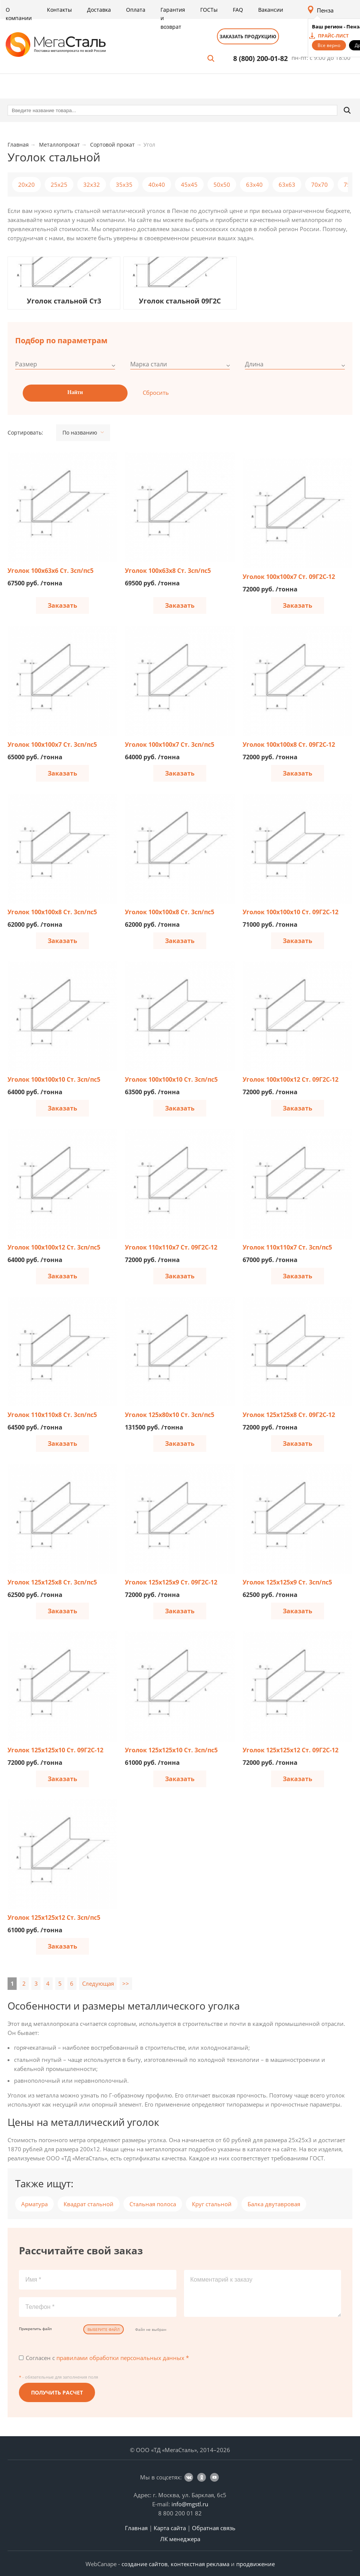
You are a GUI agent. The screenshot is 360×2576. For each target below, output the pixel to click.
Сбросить (156, 392)
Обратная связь (213, 2528)
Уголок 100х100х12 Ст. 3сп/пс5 (54, 1247)
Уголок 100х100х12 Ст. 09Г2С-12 (290, 1079)
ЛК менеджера (180, 2539)
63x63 (287, 184)
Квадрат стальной (89, 2204)
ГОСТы (209, 9)
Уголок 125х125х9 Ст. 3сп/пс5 (287, 1582)
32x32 (91, 184)
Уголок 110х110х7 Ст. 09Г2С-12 (171, 1247)
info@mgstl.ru (189, 2504)
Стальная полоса (152, 2204)
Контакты (59, 9)
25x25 (59, 184)
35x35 (124, 184)
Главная (136, 2528)
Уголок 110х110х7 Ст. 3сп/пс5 (287, 1247)
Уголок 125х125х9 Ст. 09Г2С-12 (171, 1582)
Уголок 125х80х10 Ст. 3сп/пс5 (169, 1415)
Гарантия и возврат (173, 18)
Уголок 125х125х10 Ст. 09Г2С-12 (55, 1750)
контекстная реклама (200, 2564)
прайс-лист (333, 36)
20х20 (26, 184)
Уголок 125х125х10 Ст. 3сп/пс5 (171, 1750)
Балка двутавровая (274, 2204)
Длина (254, 364)
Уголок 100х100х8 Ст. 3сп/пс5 (52, 912)
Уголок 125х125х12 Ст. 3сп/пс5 (54, 1917)
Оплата (135, 9)
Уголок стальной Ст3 (64, 300)
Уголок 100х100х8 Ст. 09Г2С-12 (289, 744)
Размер (26, 364)
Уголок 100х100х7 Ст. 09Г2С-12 (289, 576)
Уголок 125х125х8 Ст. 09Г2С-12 (289, 1415)
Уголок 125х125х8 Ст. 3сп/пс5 (52, 1582)
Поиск (211, 57)
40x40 (156, 184)
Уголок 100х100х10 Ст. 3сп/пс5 (54, 1079)
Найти (75, 392)
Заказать (62, 605)
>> (125, 1983)
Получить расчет (57, 2392)
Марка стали (148, 364)
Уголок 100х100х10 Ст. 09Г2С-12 (290, 912)
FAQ (238, 9)
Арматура (34, 2204)
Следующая (98, 1983)
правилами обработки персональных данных (120, 2358)
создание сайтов (145, 2564)
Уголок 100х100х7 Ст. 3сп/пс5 (52, 744)
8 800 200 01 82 (180, 2513)
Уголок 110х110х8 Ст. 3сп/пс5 (52, 1415)
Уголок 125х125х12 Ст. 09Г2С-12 (290, 1750)
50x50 (222, 184)
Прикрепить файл (35, 2328)
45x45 (189, 184)
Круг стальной (212, 2204)
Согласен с (107, 2358)
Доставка (99, 9)
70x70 (319, 184)
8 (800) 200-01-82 (260, 58)
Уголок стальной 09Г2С (180, 300)
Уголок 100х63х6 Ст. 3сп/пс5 (51, 570)
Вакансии (270, 9)
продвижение (255, 2564)
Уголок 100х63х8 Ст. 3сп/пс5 (168, 570)
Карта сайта (170, 2528)
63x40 (254, 184)
